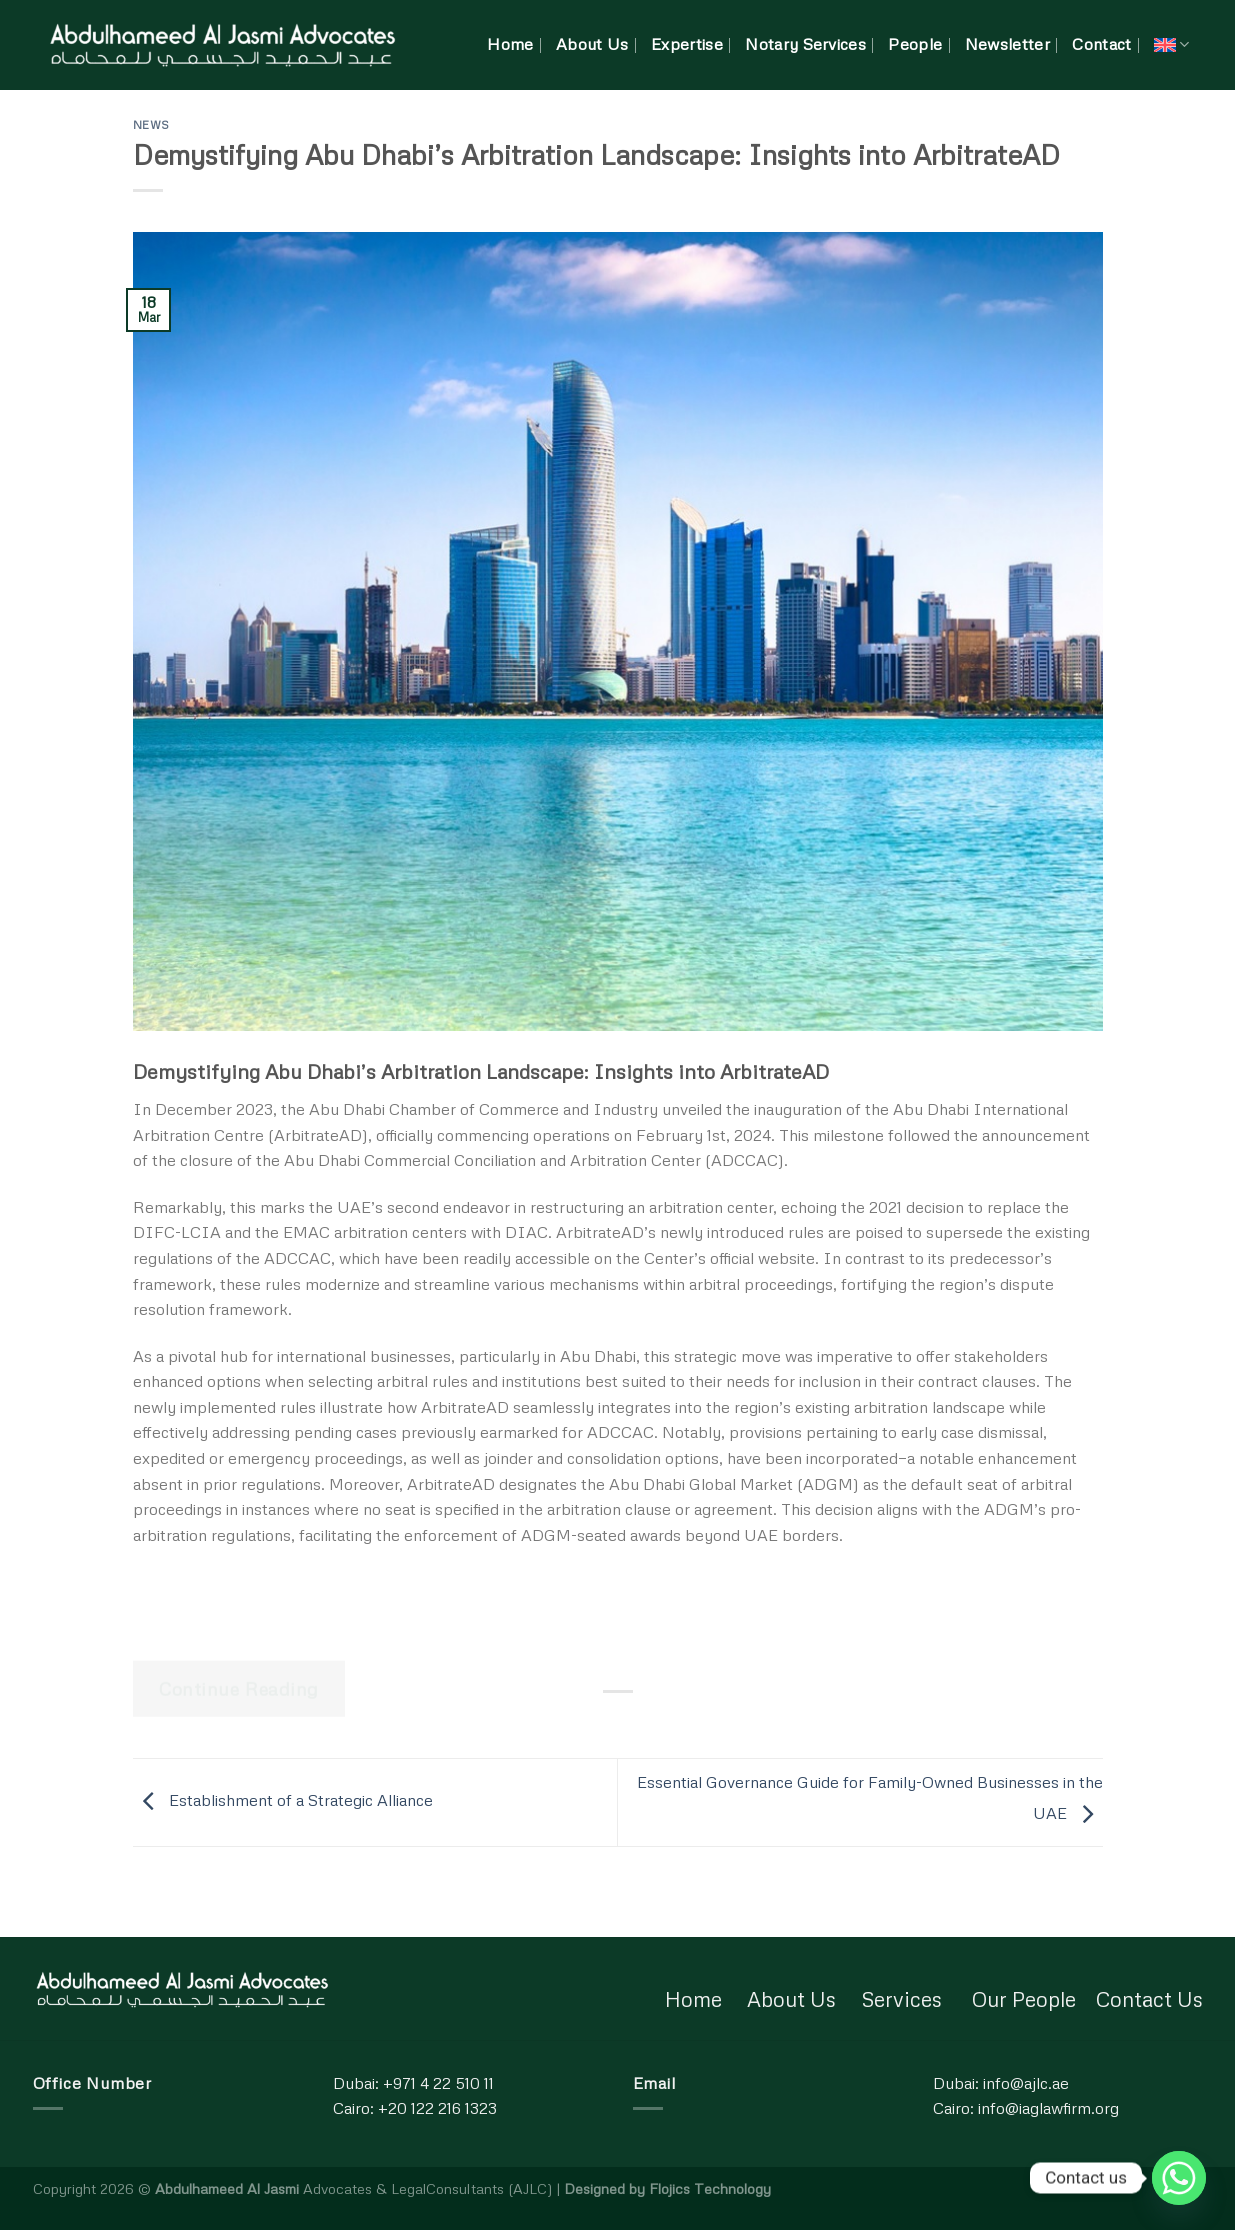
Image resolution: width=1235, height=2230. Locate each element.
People (915, 44)
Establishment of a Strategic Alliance (283, 1800)
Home (510, 44)
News (151, 125)
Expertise (687, 44)
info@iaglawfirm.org (1048, 2108)
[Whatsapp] (1179, 2178)
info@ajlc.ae (1026, 2083)
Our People (1024, 1999)
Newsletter (1007, 44)
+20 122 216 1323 (437, 2108)
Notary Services (805, 44)
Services (901, 1999)
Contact (1101, 44)
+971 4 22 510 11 (438, 2083)
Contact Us (1149, 1999)
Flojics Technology (710, 2188)
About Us (592, 44)
